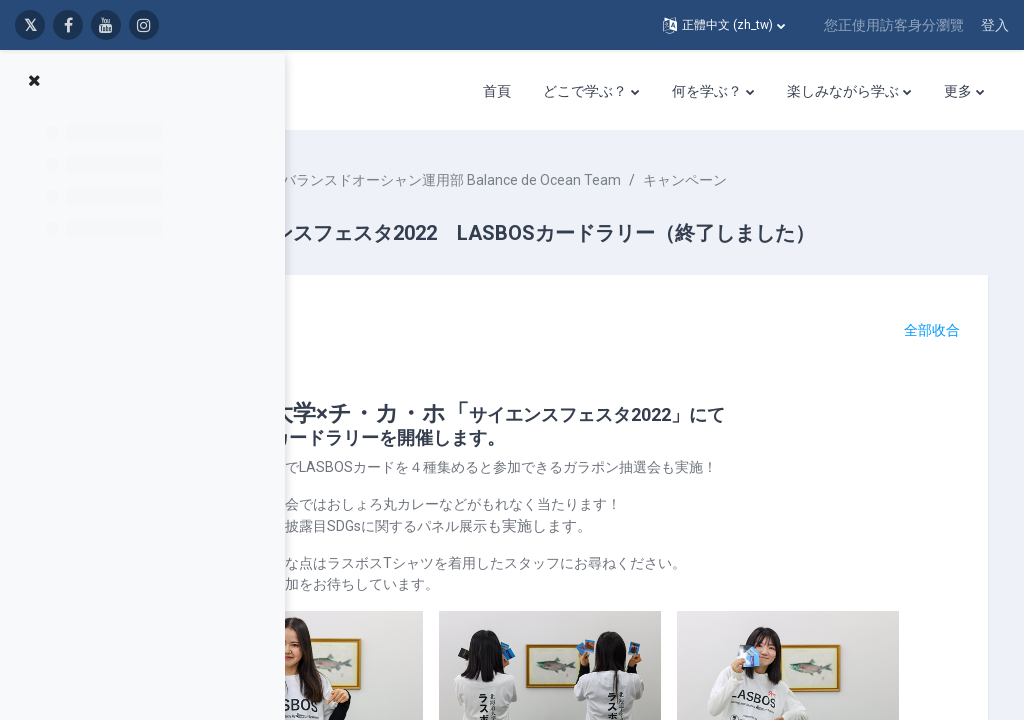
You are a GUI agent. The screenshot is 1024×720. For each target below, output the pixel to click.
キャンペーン (813, 180)
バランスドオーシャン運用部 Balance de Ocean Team (579, 180)
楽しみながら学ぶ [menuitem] (843, 91)
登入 (995, 25)
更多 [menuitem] (958, 91)
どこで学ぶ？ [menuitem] (585, 91)
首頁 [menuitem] (497, 91)
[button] (724, 25)
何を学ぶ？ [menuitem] (707, 91)
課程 (374, 180)
